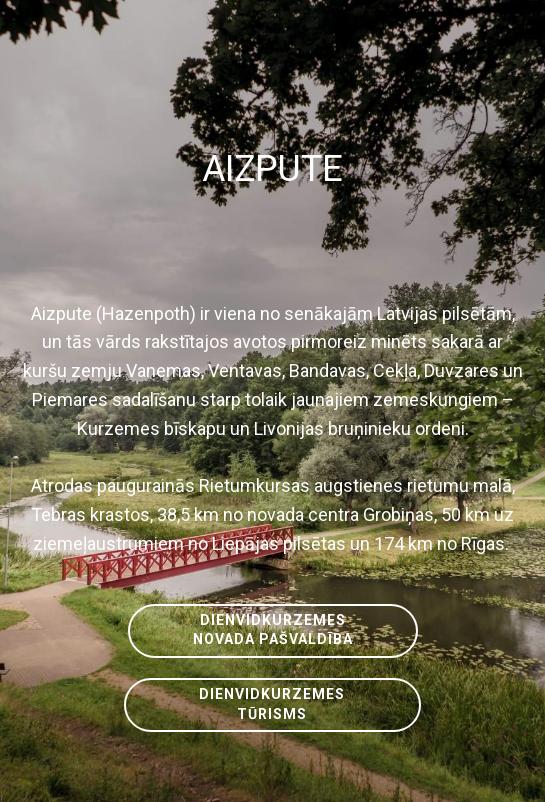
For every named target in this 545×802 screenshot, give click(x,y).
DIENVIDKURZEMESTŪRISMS (272, 704)
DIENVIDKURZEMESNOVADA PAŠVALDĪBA (273, 630)
